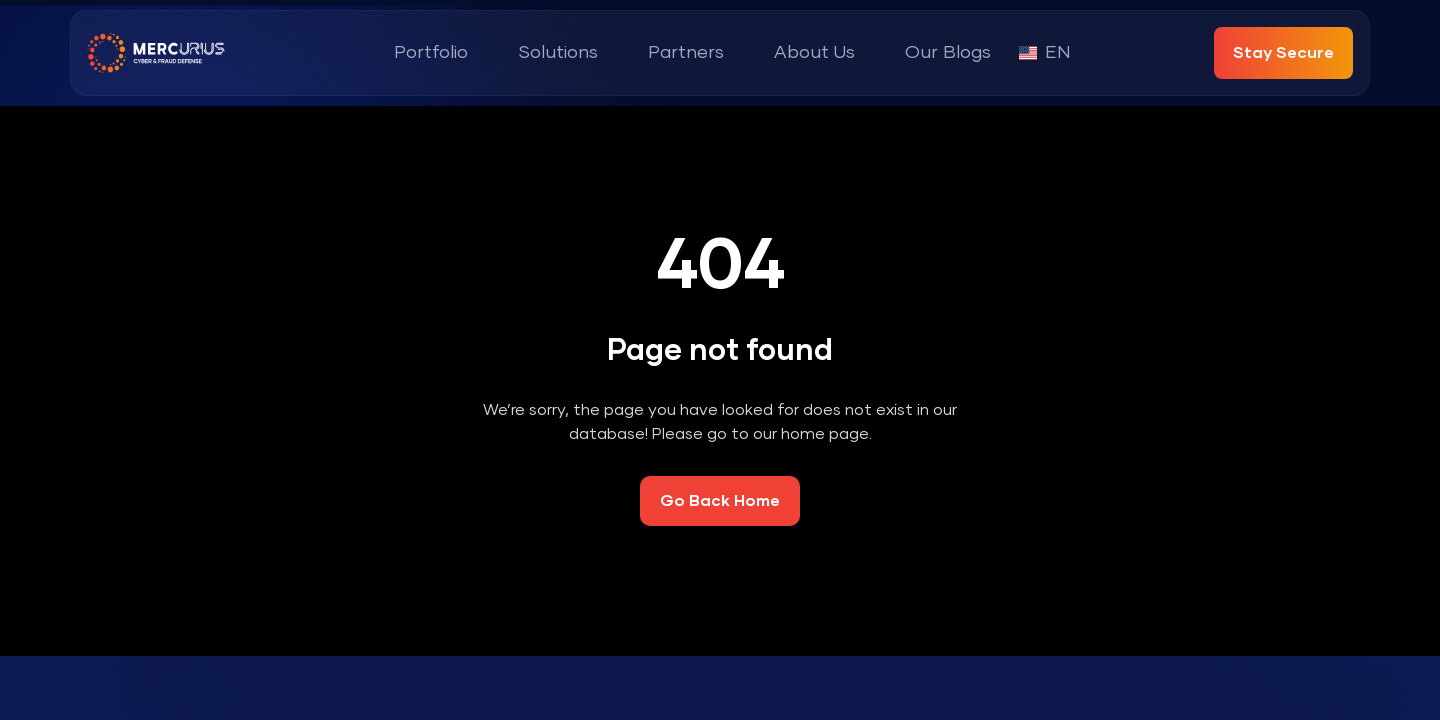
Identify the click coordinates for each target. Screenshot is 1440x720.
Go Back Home (720, 501)
